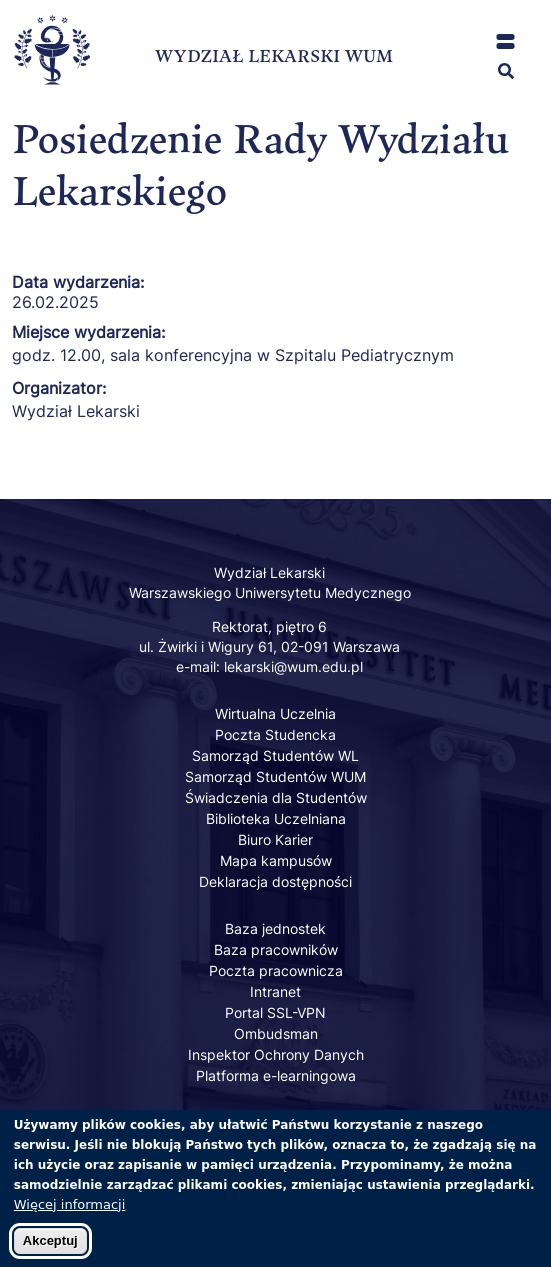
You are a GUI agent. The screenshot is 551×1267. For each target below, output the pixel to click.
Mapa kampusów (276, 860)
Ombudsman (276, 1033)
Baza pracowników (276, 949)
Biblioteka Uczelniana (276, 818)
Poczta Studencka (275, 734)
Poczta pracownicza (276, 970)
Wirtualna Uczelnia (275, 713)
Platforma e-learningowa (276, 1075)
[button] (505, 41)
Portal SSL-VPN (275, 1012)
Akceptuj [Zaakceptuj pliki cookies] (50, 1250)
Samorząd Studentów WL (275, 755)
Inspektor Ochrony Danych (276, 1054)
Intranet (275, 991)
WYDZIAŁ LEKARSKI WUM (274, 55)
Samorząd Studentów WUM (275, 776)
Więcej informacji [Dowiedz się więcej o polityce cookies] (70, 1214)
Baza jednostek (275, 928)
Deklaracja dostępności (275, 881)
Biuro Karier (275, 839)
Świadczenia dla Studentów (276, 797)
